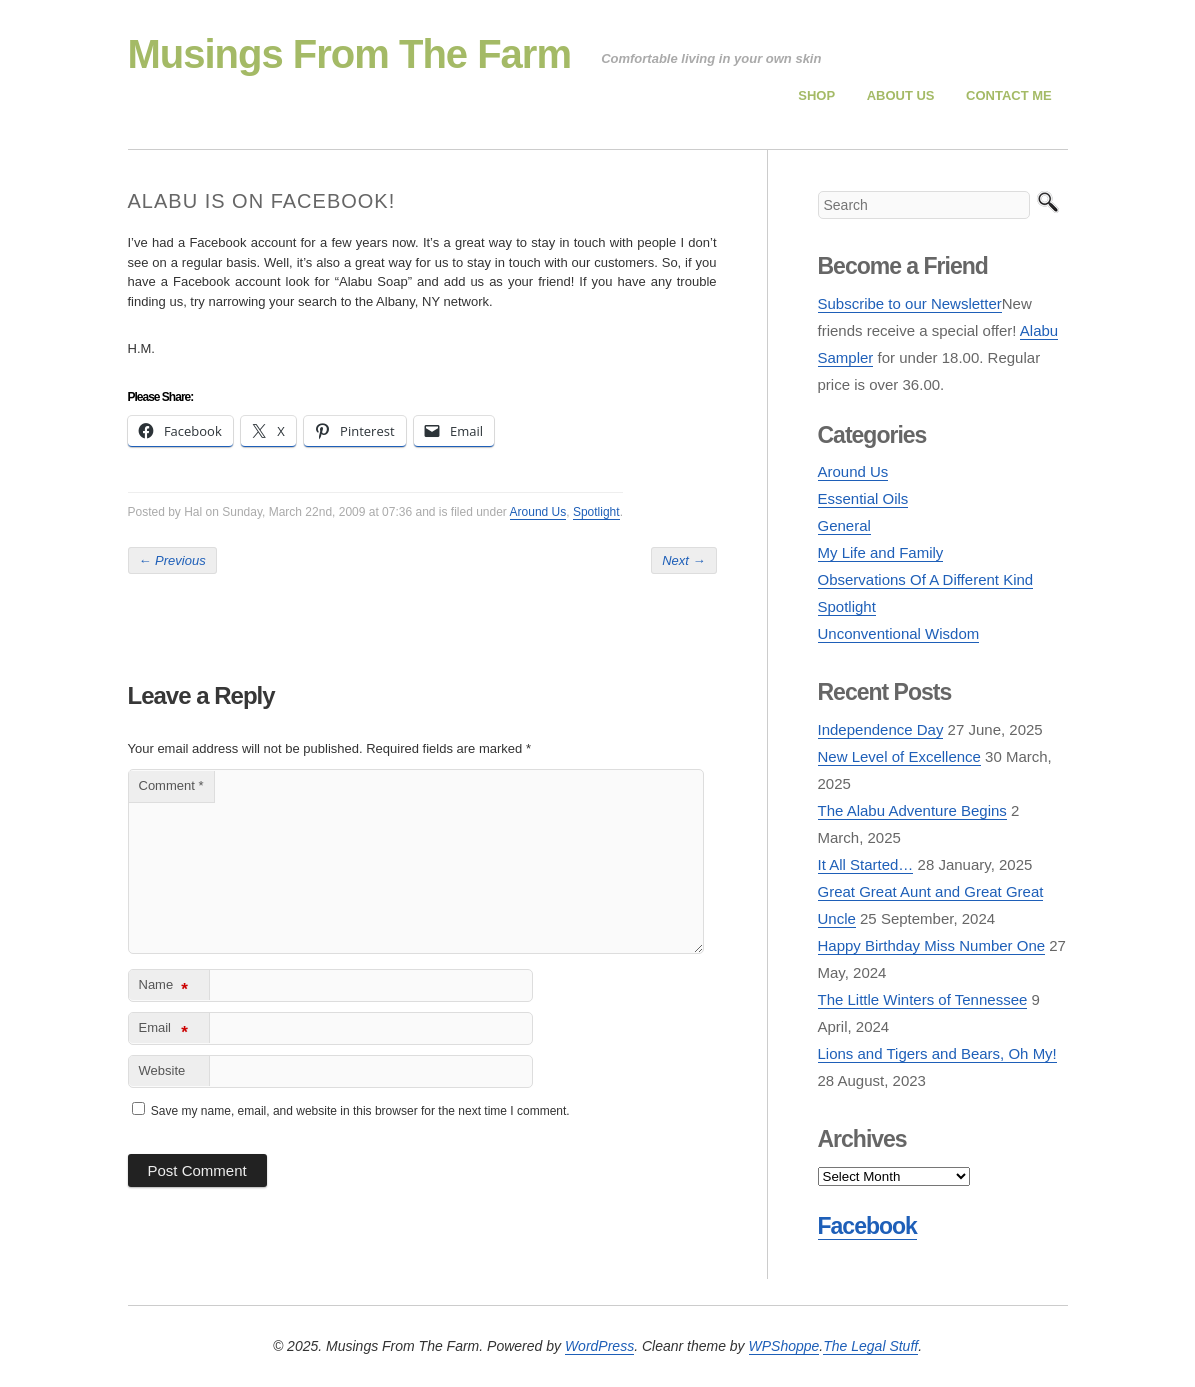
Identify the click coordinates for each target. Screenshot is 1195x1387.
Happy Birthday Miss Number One (932, 945)
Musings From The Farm (350, 54)
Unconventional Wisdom (899, 633)
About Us (901, 95)
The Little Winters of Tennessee (923, 999)
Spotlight (596, 512)
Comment (171, 785)
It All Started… (866, 864)
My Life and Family (881, 552)
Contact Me (1009, 95)
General (844, 525)
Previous (172, 560)
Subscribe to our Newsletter (910, 303)
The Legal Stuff (870, 1346)
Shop (816, 95)
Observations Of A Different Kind (926, 579)
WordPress (599, 1346)
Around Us (538, 512)
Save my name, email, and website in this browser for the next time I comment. (360, 1111)
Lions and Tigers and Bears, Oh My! (937, 1053)
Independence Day (881, 729)
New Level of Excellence (899, 756)
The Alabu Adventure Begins (912, 810)
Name (163, 988)
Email (163, 1031)
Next (683, 560)
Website (162, 1070)
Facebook (867, 1226)
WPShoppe (784, 1346)
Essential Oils (863, 498)
